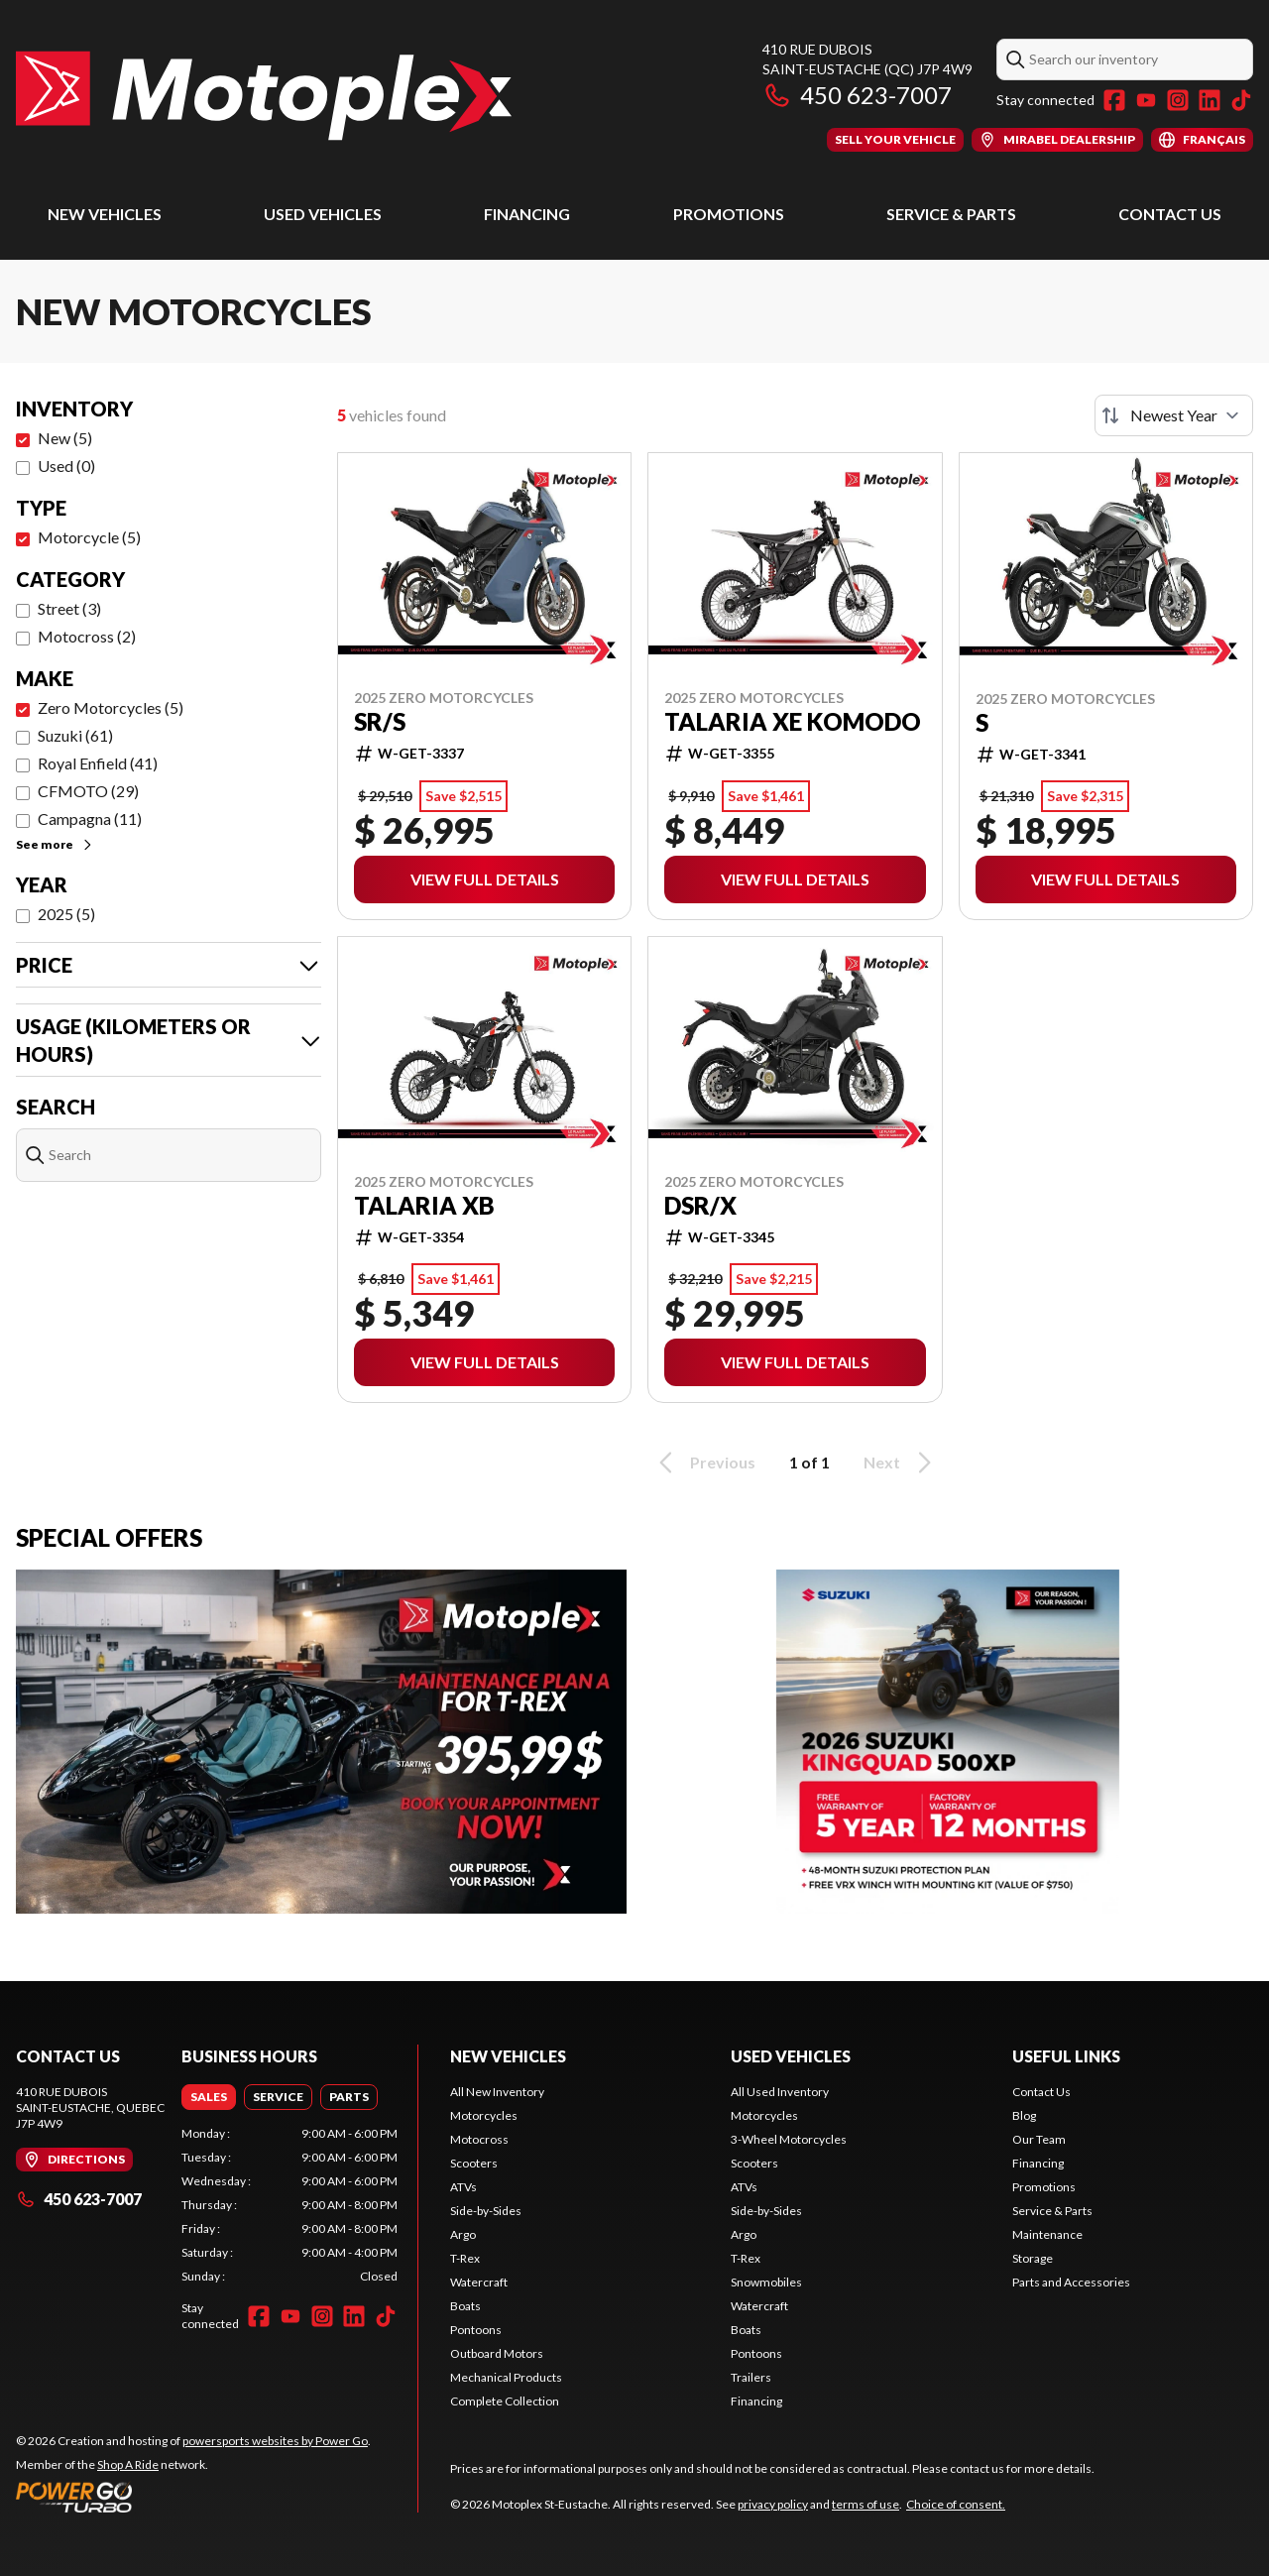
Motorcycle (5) (89, 536)
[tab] (208, 2097)
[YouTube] (1146, 100)
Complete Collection (504, 2401)
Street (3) (69, 608)
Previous (703, 1462)
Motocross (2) (87, 636)
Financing (527, 213)
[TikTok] (1241, 100)
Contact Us (1169, 213)
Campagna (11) (90, 818)
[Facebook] (1114, 100)
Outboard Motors (496, 2353)
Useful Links (1066, 2056)
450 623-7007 (857, 94)
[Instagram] (1178, 100)
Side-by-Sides (485, 2210)
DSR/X (700, 1206)
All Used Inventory (780, 2091)
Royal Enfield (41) (98, 763)
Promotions (728, 213)
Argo (463, 2234)
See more (55, 844)
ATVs (463, 2186)
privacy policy (773, 2504)
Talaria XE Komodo (792, 722)
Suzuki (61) (75, 735)
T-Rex (465, 2258)
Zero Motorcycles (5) (110, 707)
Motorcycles (484, 2115)
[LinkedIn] (1209, 100)
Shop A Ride (128, 2464)
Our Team (1039, 2139)
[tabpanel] (289, 2205)
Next (901, 1462)
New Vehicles (105, 213)
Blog (1024, 2115)
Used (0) (66, 465)
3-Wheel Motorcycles (789, 2139)
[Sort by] (1174, 415)
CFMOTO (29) (88, 790)
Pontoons (476, 2329)
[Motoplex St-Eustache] (264, 96)
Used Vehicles (323, 213)
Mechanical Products (506, 2377)
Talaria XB (424, 1206)
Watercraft (479, 2282)
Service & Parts (951, 213)
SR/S (379, 722)
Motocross (479, 2139)
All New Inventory (497, 2091)
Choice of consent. (955, 2504)
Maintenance (1047, 2234)
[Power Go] (193, 2497)
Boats (465, 2305)
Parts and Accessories (1071, 2282)
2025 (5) (66, 913)
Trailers (751, 2377)
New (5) (65, 437)
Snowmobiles (766, 2282)
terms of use (865, 2504)
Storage (1032, 2258)
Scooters (474, 2163)
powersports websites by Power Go (275, 2440)
